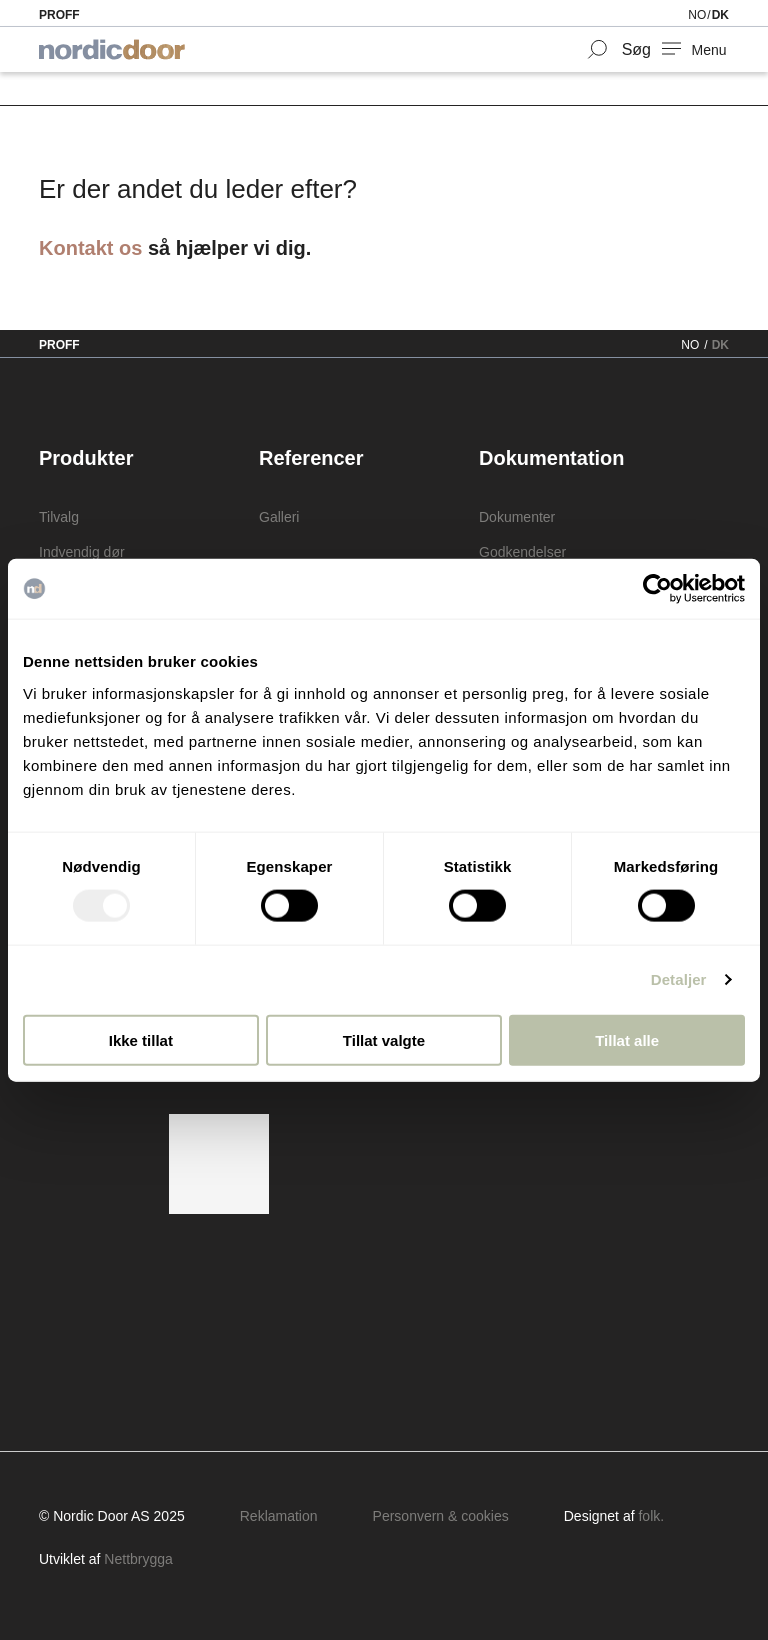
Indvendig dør (82, 552)
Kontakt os (90, 248)
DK (720, 15)
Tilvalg (59, 517)
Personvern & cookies (441, 1516)
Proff (59, 15)
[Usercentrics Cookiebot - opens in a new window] (657, 589)
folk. (651, 1516)
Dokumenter (517, 517)
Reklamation (279, 1516)
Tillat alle (627, 1039)
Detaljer (679, 979)
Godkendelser (522, 552)
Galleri (279, 517)
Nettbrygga (138, 1559)
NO (697, 15)
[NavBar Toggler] (695, 49)
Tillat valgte (384, 1039)
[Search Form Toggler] (619, 50)
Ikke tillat (141, 1039)
